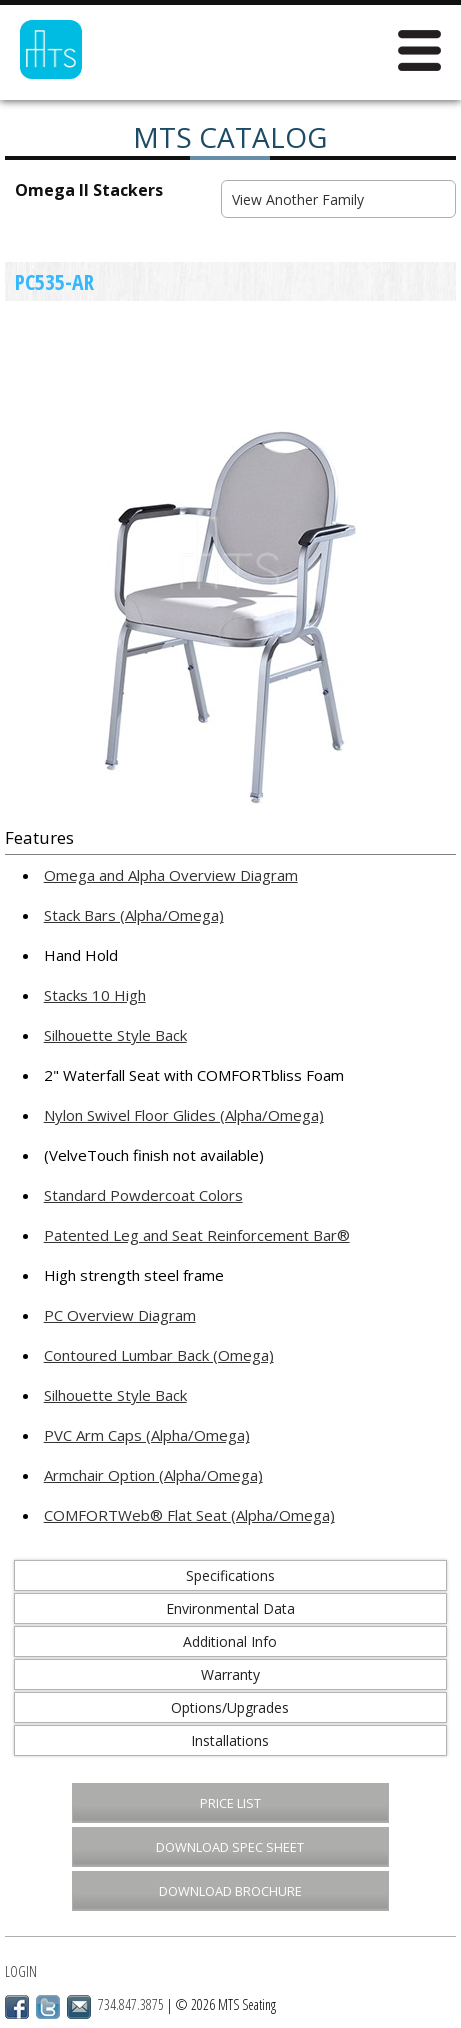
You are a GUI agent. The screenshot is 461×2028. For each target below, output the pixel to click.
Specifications (230, 1575)
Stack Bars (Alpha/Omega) (134, 915)
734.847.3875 (131, 2004)
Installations (230, 1740)
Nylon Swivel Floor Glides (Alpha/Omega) (184, 1115)
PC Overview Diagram (120, 1315)
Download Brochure (230, 1891)
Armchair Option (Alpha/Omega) (153, 1475)
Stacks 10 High (95, 995)
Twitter (48, 2007)
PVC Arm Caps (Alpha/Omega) (147, 1435)
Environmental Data (230, 1608)
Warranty (230, 1674)
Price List (230, 1803)
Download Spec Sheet (230, 1847)
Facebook (17, 2007)
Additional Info (230, 1641)
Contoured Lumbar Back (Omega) (159, 1355)
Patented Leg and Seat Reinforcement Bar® (197, 1235)
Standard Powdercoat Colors (143, 1195)
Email (79, 2007)
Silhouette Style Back (115, 1035)
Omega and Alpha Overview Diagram (171, 875)
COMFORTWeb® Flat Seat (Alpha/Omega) (189, 1515)
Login (21, 1971)
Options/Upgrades (230, 1707)
